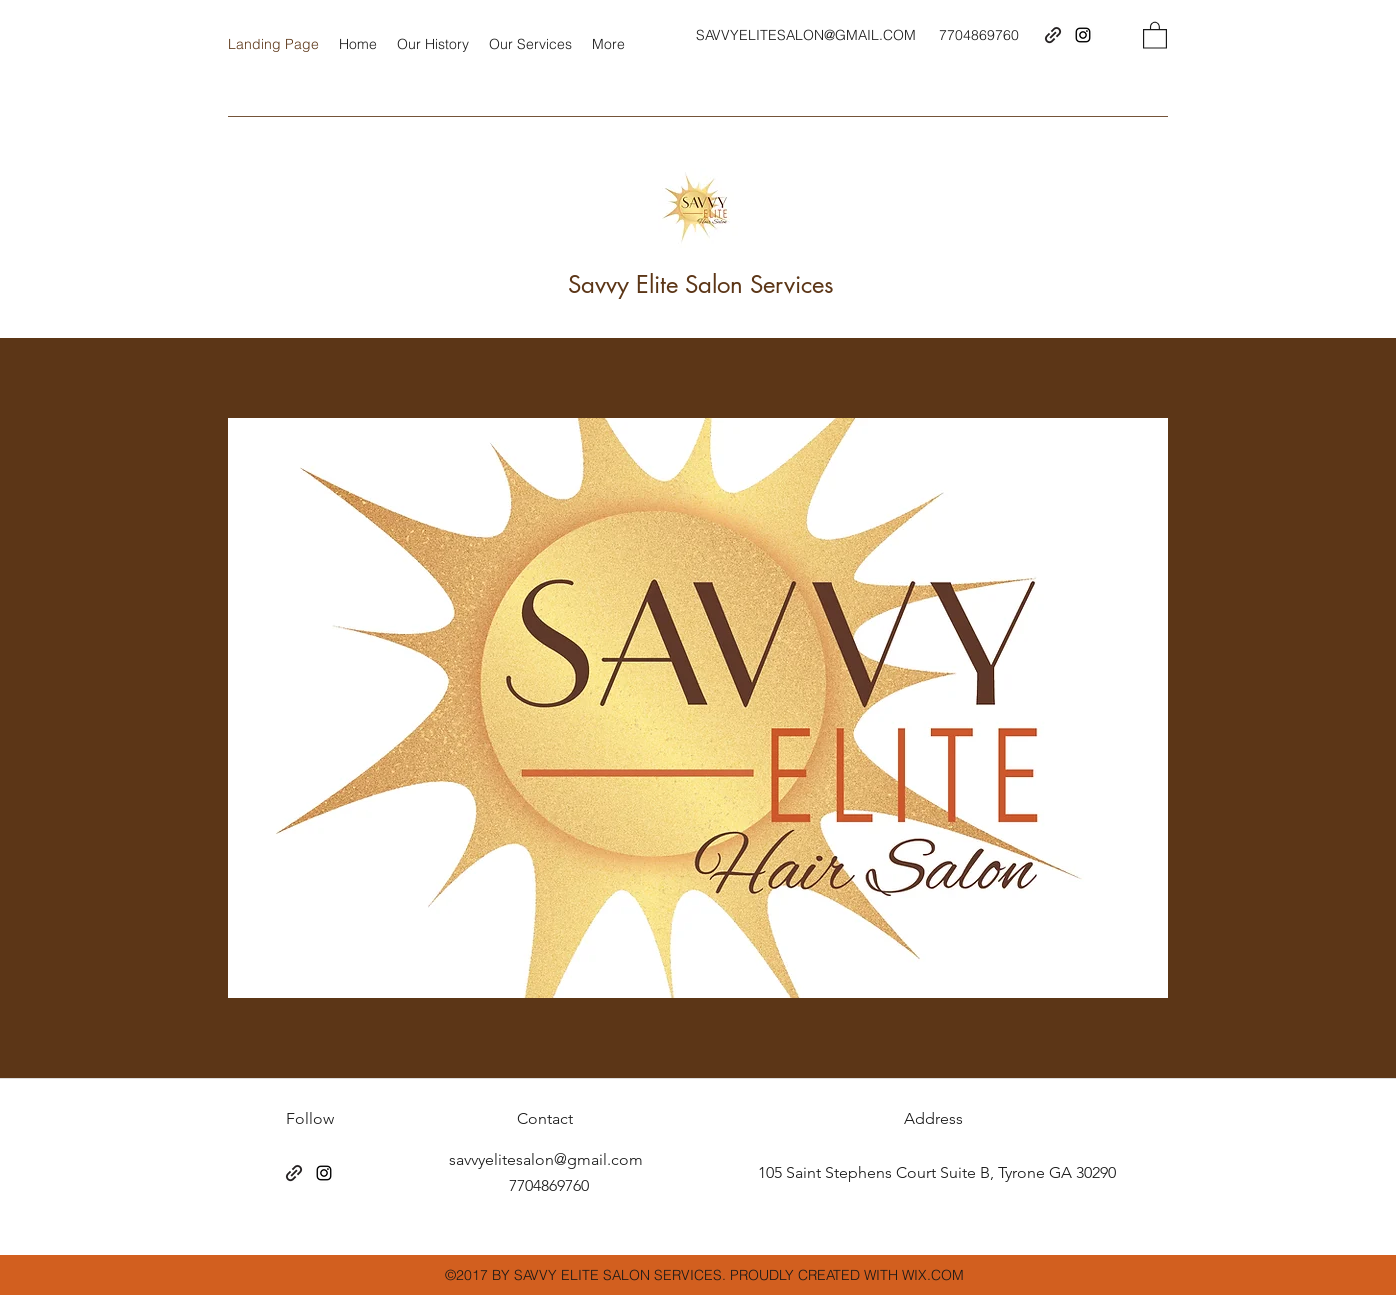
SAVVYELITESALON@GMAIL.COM (806, 35)
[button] (1155, 34)
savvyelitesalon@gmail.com (546, 1159)
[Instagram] (1083, 35)
